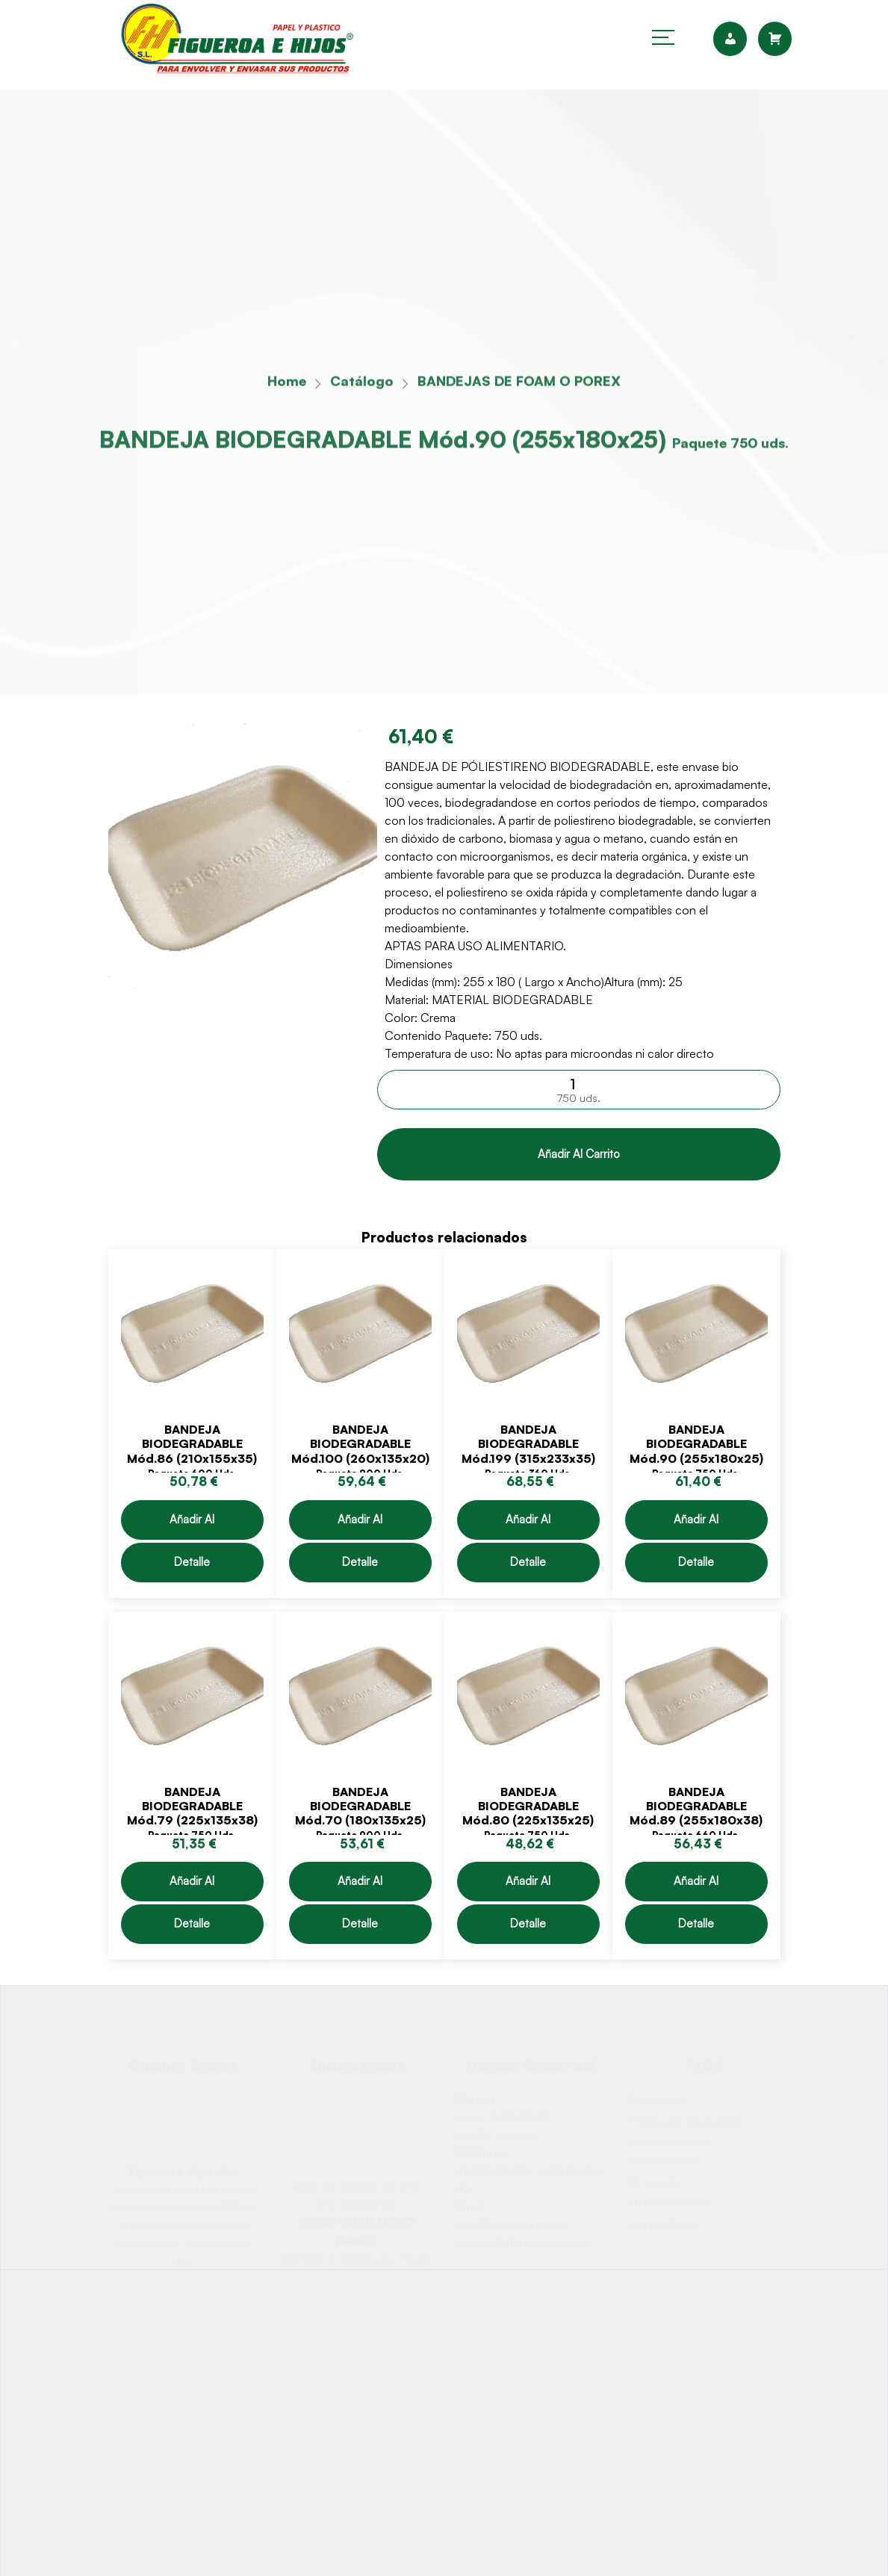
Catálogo (362, 384)
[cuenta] (735, 38)
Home (286, 384)
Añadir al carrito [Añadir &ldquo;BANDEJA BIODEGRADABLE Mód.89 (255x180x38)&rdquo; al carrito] (696, 1887)
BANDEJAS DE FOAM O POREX (519, 384)
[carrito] (775, 38)
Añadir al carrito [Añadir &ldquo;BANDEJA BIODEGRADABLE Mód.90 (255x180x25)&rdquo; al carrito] (696, 1526)
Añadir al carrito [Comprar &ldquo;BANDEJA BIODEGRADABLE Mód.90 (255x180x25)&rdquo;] (578, 1154)
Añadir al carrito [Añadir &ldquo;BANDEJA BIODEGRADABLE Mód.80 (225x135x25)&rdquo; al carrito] (528, 1887)
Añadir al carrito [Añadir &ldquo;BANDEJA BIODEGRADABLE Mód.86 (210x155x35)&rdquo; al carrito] (192, 1526)
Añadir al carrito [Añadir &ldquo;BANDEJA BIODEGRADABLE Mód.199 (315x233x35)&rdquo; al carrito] (528, 1526)
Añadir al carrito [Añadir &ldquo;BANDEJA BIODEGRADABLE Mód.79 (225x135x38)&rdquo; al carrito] (192, 1887)
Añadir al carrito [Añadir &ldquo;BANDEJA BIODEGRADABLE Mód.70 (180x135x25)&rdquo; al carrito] (360, 1887)
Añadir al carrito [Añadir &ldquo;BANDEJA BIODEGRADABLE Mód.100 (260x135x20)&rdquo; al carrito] (360, 1526)
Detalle (192, 1562)
